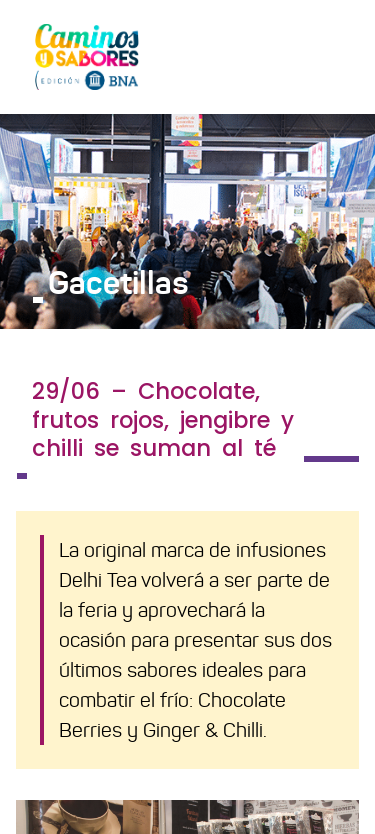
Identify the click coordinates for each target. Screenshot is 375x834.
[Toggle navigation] (331, 56)
